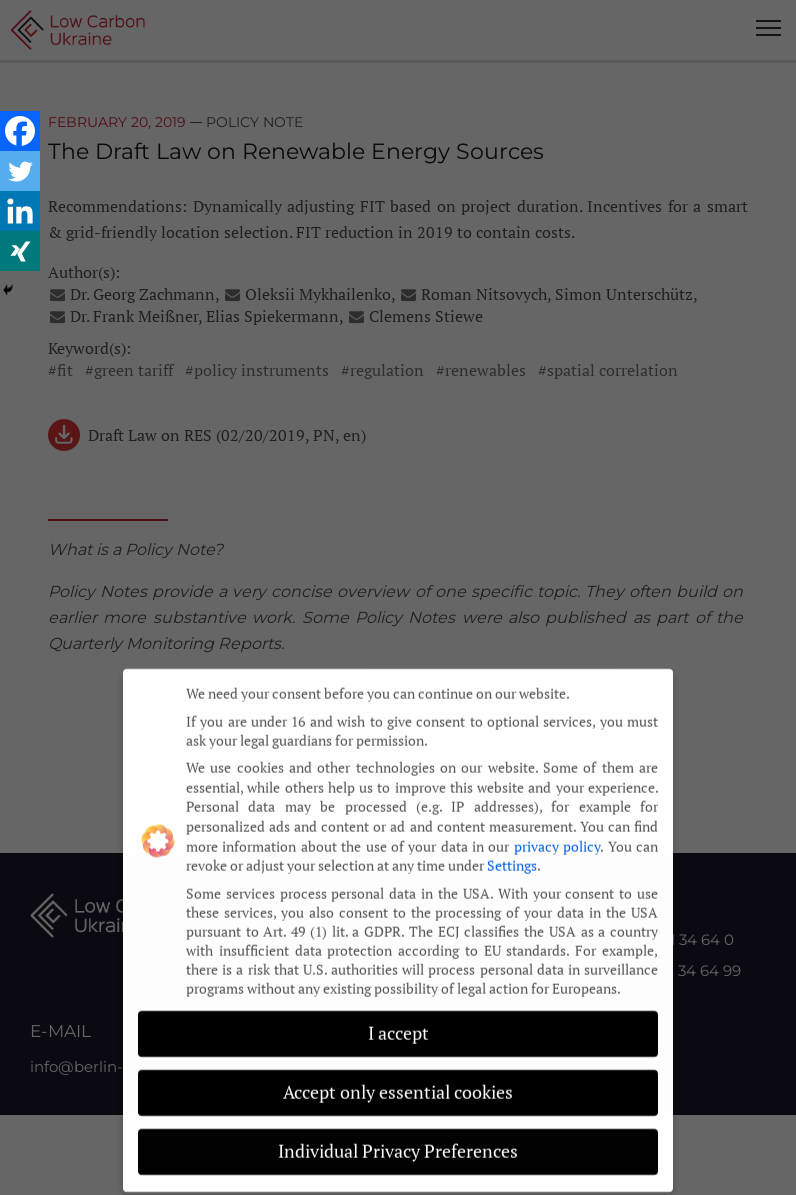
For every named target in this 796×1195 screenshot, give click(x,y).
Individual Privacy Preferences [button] (398, 1139)
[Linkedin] (20, 211)
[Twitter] (20, 171)
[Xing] (20, 251)
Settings (512, 853)
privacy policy (557, 833)
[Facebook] (20, 131)
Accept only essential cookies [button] (398, 1080)
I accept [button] (398, 1021)
